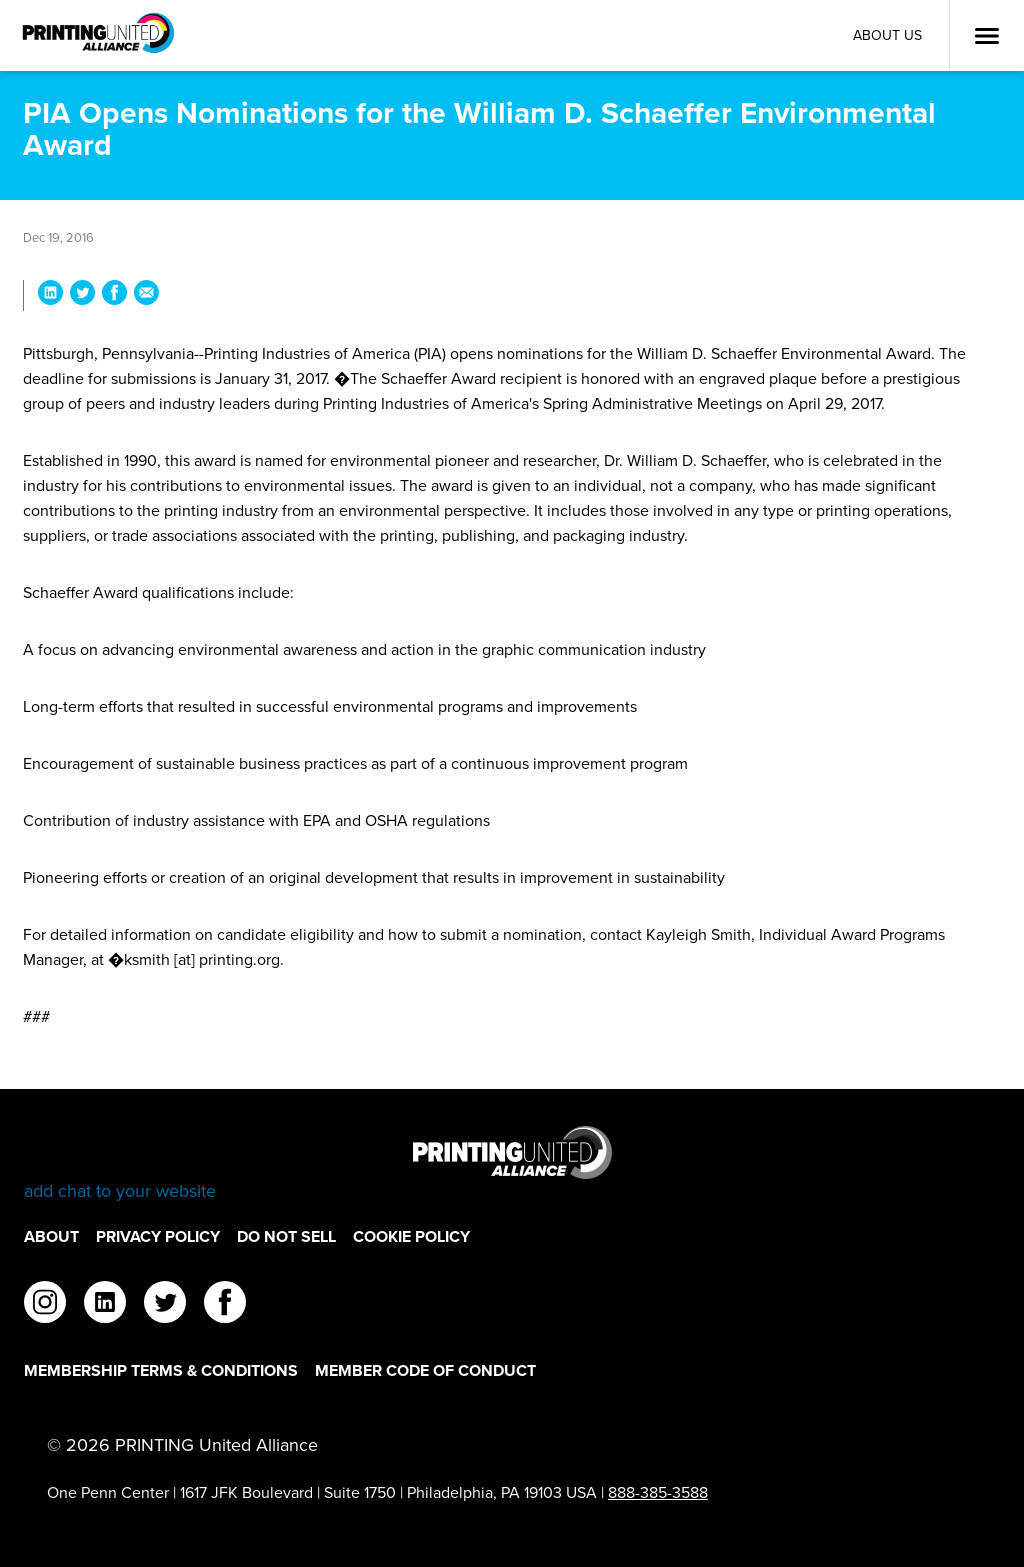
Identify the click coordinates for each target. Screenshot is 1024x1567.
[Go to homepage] (512, 1164)
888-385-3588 (658, 1492)
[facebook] (225, 1305)
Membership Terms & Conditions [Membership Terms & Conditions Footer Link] (161, 1370)
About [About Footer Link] (51, 1236)
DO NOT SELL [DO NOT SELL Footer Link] (286, 1236)
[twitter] (165, 1305)
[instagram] (45, 1305)
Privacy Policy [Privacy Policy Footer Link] (158, 1236)
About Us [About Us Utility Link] (887, 35)
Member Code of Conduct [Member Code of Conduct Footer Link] (425, 1370)
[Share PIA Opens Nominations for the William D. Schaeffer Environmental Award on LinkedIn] (50, 295)
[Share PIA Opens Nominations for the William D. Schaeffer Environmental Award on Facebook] (114, 295)
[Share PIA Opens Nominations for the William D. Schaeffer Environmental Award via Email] (146, 295)
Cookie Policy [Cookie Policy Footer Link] (411, 1236)
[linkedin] (105, 1305)
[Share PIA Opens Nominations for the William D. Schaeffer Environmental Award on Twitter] (82, 295)
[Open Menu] (987, 36)
